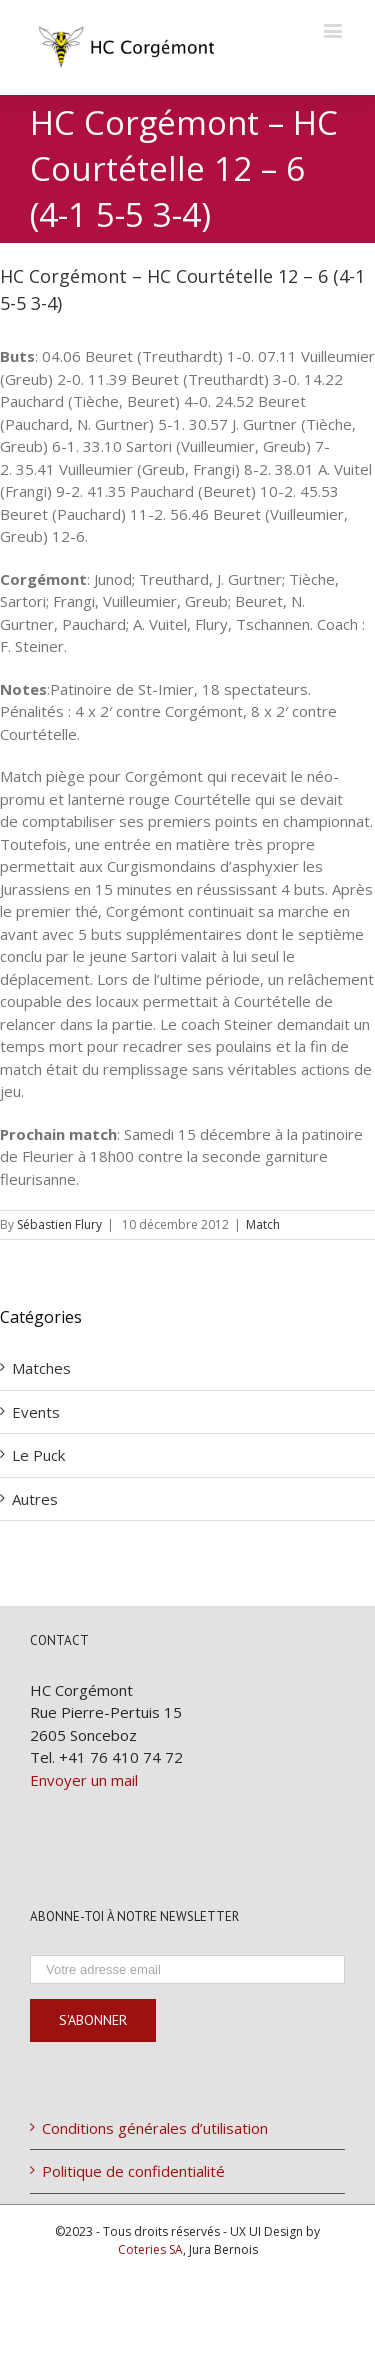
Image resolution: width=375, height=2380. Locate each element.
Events (36, 1412)
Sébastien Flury (59, 1224)
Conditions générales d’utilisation (155, 2128)
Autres (35, 1499)
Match (263, 1224)
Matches (41, 1368)
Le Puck (38, 1455)
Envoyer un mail (84, 1780)
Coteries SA (150, 2249)
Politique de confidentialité (133, 2171)
